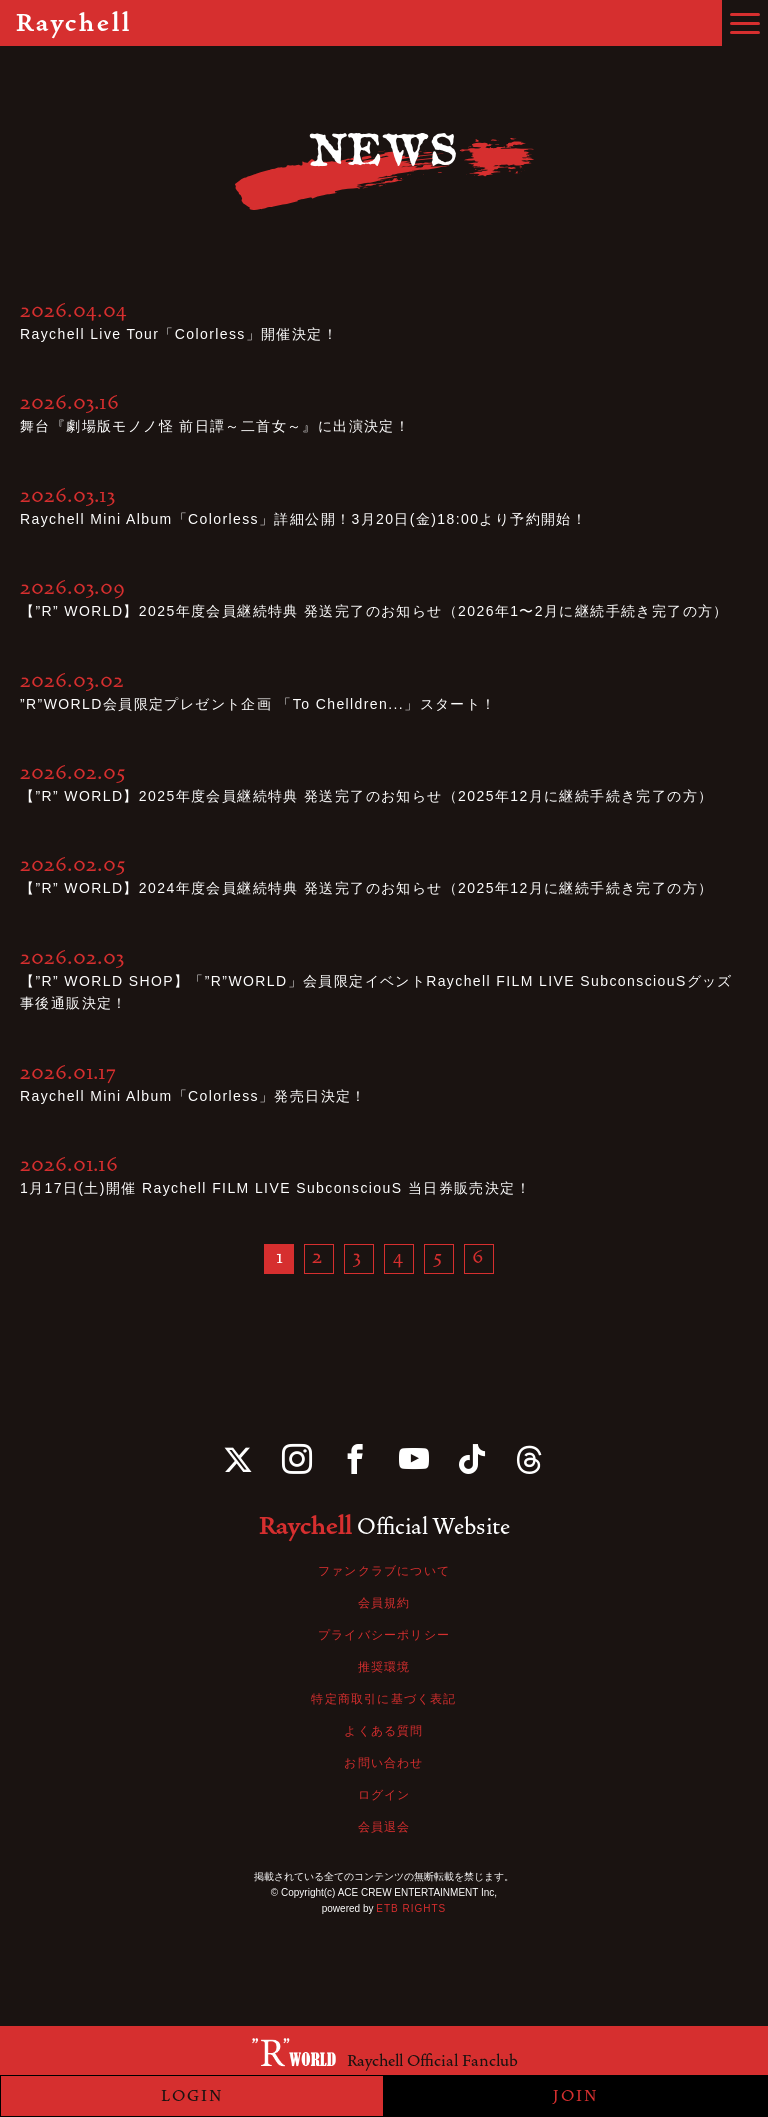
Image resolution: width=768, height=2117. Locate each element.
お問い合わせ (383, 1763)
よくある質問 (383, 1731)
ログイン (384, 1795)
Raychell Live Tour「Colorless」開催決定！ (179, 334)
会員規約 (384, 1603)
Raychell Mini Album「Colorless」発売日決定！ (193, 1096)
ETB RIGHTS (411, 1908)
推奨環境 (384, 1667)
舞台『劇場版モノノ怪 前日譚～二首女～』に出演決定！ (215, 426)
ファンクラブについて (384, 1571)
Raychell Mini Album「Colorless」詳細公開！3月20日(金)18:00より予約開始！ (303, 519)
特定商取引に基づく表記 (383, 1699)
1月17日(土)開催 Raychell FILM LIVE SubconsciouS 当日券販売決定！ (275, 1188)
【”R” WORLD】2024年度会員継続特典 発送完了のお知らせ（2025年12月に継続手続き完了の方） (366, 888)
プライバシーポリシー (384, 1635)
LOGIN (192, 2096)
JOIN (576, 2096)
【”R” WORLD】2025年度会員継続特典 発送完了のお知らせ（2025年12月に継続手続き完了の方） (366, 796)
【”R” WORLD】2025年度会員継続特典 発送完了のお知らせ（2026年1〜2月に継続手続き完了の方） (374, 611)
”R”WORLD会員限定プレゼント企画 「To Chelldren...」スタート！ (258, 704)
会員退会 (384, 1827)
